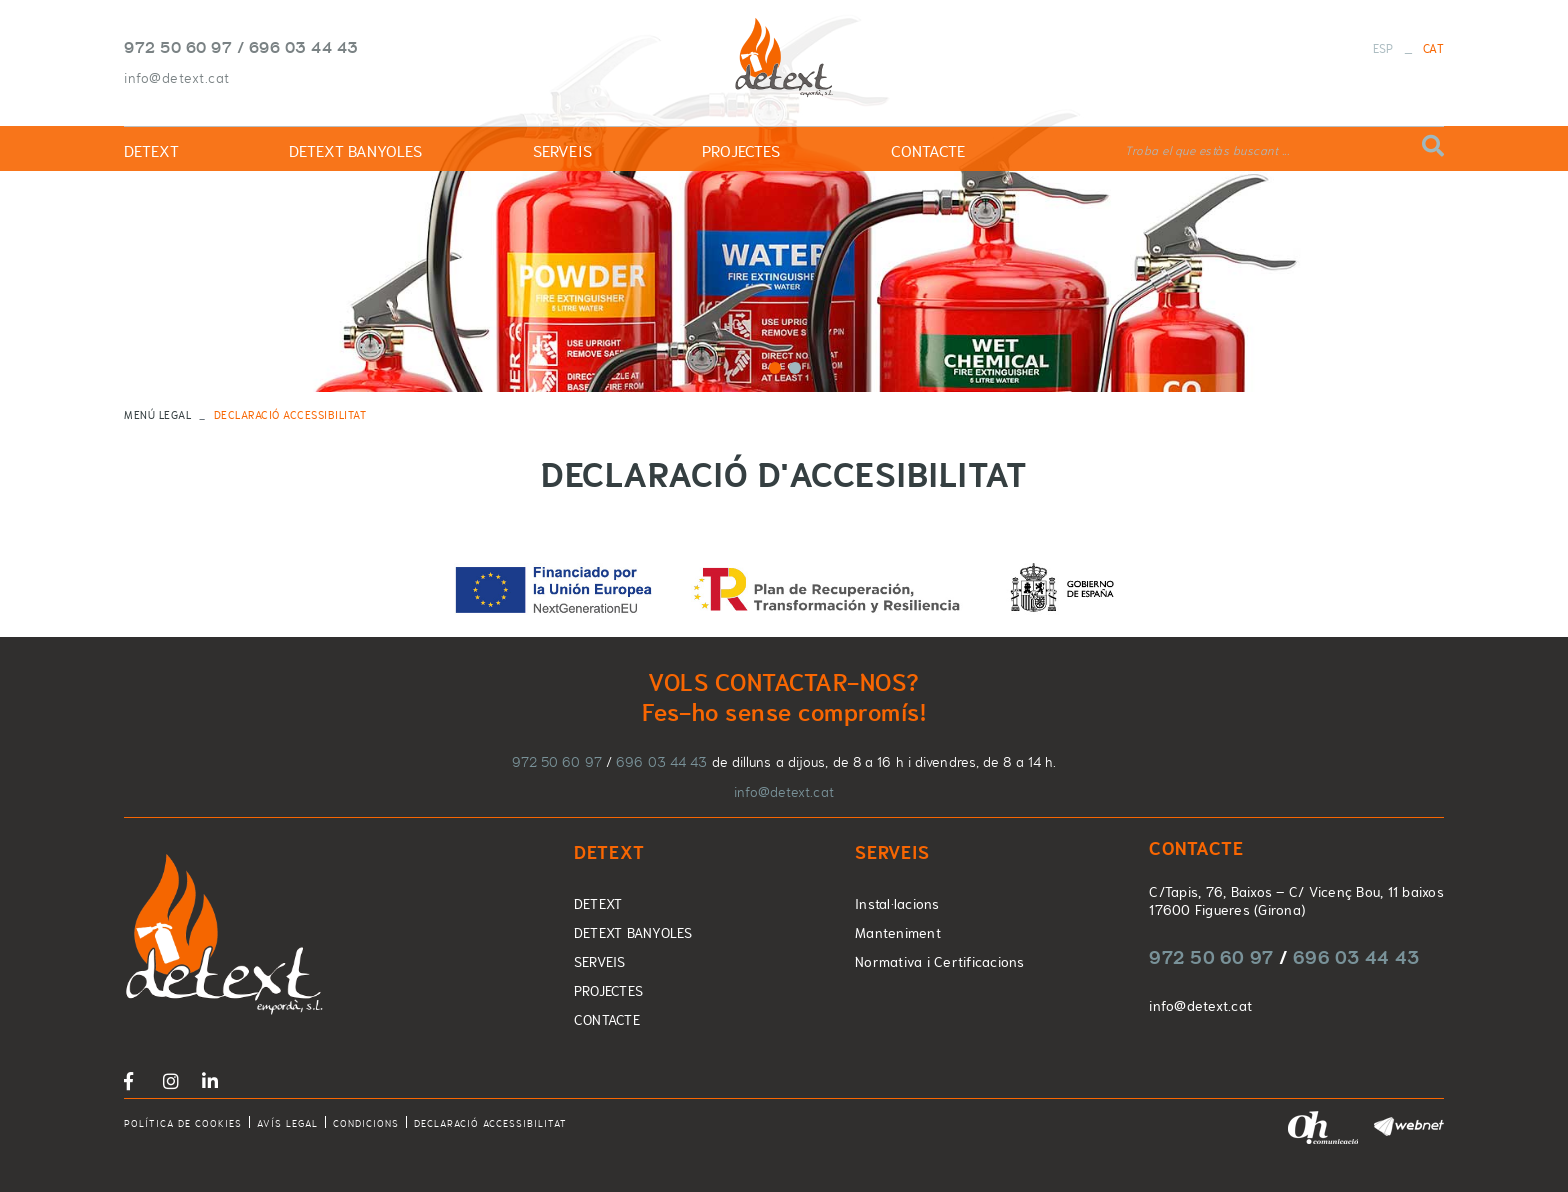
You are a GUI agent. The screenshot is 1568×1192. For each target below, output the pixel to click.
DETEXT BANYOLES (633, 933)
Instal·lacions (897, 904)
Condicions (366, 1123)
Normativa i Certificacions (940, 962)
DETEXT (598, 904)
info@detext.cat (177, 78)
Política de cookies (183, 1123)
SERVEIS (600, 962)
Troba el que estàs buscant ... (1207, 151)
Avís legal (287, 1123)
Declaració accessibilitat (490, 1123)
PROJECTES (608, 991)
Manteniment (898, 933)
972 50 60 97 (178, 47)
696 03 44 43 (304, 47)
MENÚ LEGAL (157, 415)
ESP (1383, 49)
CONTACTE (607, 1020)
